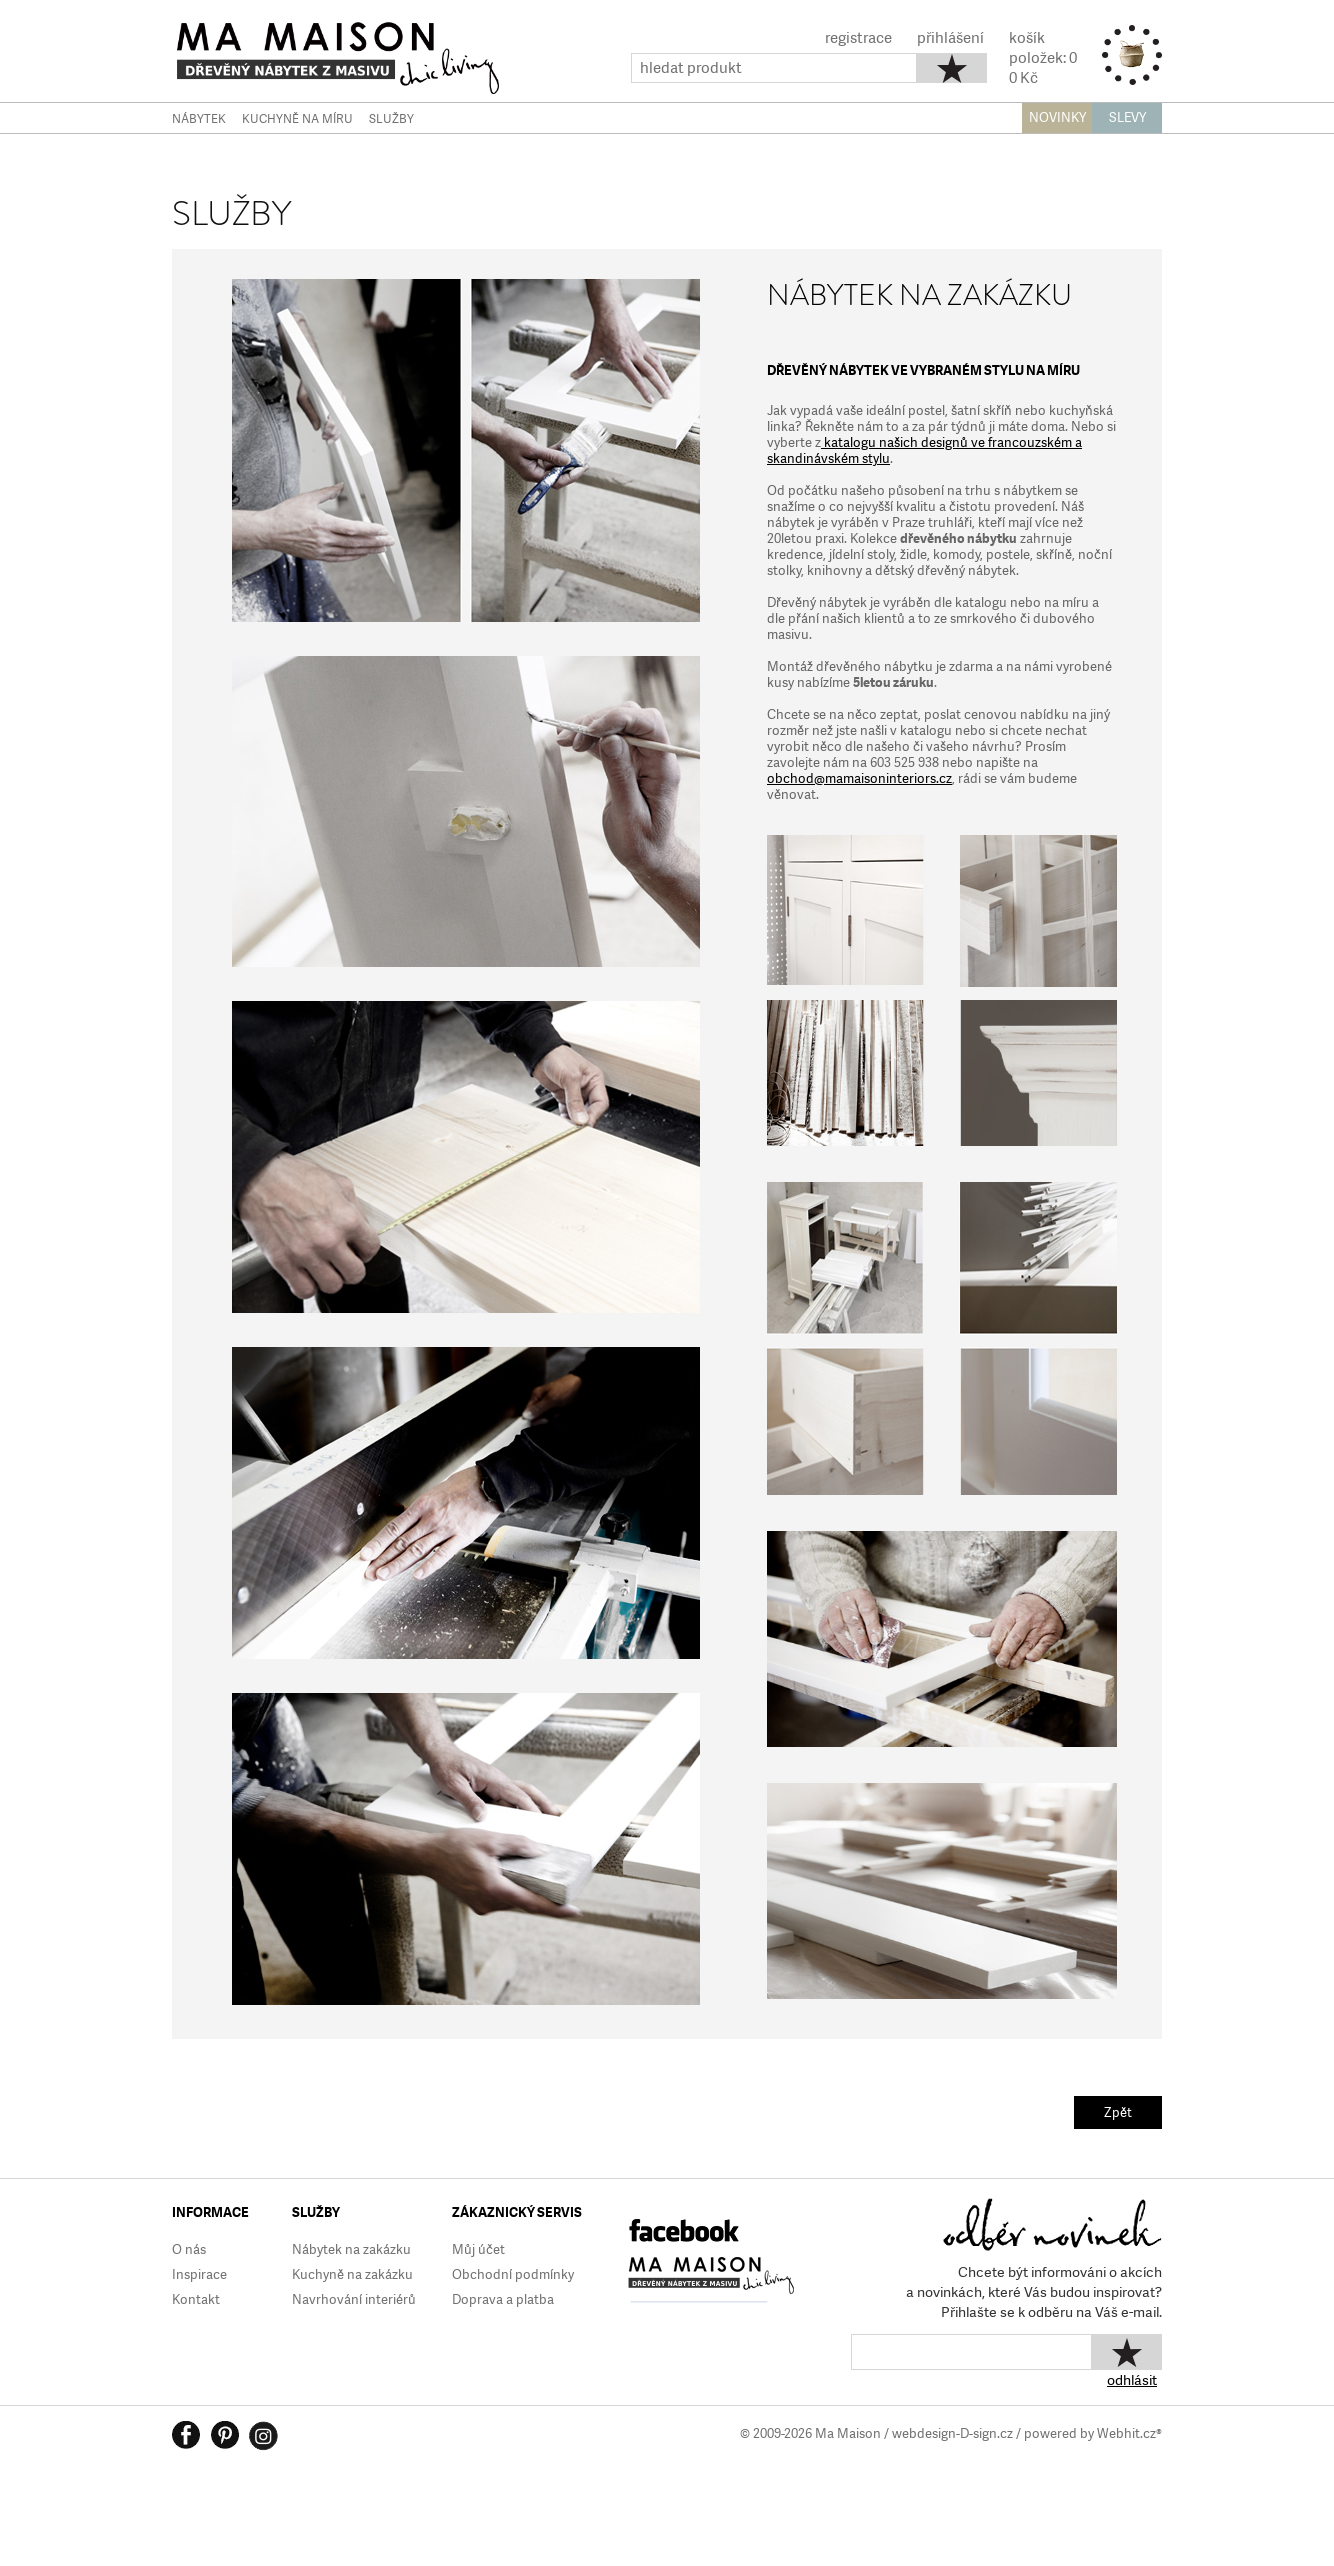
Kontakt (196, 2299)
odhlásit (1132, 2380)
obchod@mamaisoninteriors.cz (859, 778)
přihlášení (950, 38)
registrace (858, 38)
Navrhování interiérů (354, 2299)
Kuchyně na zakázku (352, 2274)
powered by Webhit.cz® (1093, 2433)
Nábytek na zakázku (351, 2249)
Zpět (1118, 2112)
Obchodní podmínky (513, 2274)
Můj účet (478, 2249)
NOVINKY (1057, 117)
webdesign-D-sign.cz (952, 2433)
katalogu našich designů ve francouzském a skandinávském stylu (924, 450)
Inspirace (199, 2274)
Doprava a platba (503, 2299)
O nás (189, 2249)
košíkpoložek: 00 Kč (1043, 58)
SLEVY (1127, 117)
